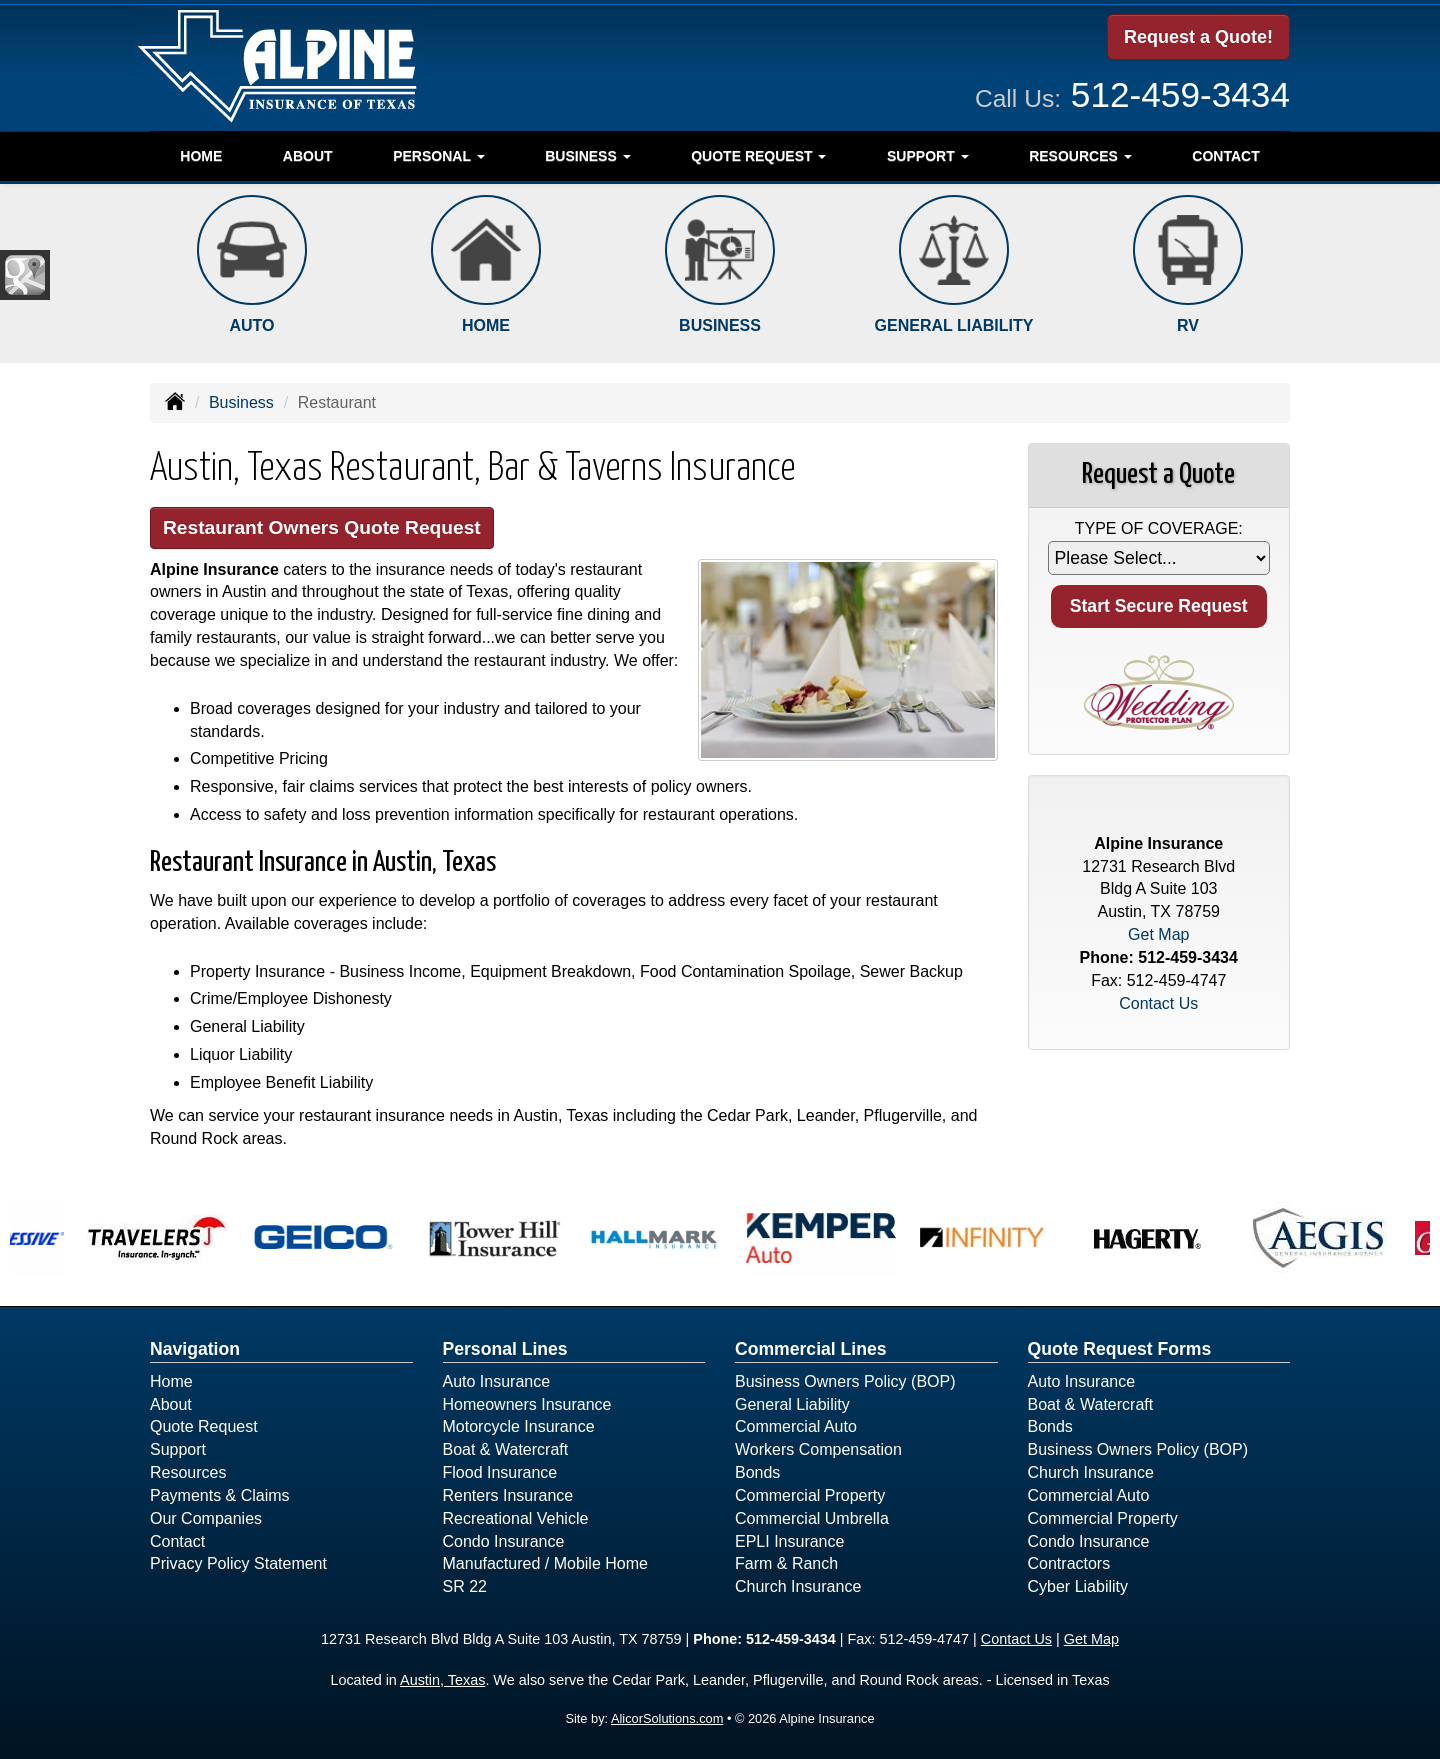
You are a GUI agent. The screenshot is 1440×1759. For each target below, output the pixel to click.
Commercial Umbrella (812, 1518)
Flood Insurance (500, 1472)
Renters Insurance (508, 1495)
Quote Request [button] (758, 156)
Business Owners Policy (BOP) (845, 1381)
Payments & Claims (220, 1495)
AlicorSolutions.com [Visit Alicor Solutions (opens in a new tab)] (667, 1718)
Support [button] (928, 156)
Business (241, 402)
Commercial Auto (796, 1426)
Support (178, 1449)
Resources (188, 1472)
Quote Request (204, 1426)
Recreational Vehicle (516, 1518)
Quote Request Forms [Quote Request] (1120, 1349)
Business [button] (587, 156)
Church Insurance (798, 1586)
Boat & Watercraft (506, 1449)
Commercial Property (810, 1495)
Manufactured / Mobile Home (545, 1563)
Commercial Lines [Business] (811, 1349)
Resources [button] (1080, 156)
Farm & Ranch (786, 1563)
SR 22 (465, 1586)
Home (201, 156)
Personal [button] (438, 156)
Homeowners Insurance (527, 1404)
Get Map (1158, 934)
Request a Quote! (1198, 37)
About (308, 156)
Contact (1225, 156)
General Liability (792, 1404)
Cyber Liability (1078, 1586)
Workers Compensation (818, 1449)
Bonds (757, 1472)
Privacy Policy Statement (238, 1563)
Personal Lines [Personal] (505, 1349)
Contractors (1069, 1563)
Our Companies (206, 1518)
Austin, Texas (442, 1680)
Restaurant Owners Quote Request (322, 527)
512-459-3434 (1180, 94)
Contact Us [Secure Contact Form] (1158, 1003)
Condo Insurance (504, 1541)
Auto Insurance (497, 1381)
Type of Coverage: (1159, 528)
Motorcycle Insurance (519, 1426)
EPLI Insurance (789, 1541)
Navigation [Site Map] (195, 1349)
